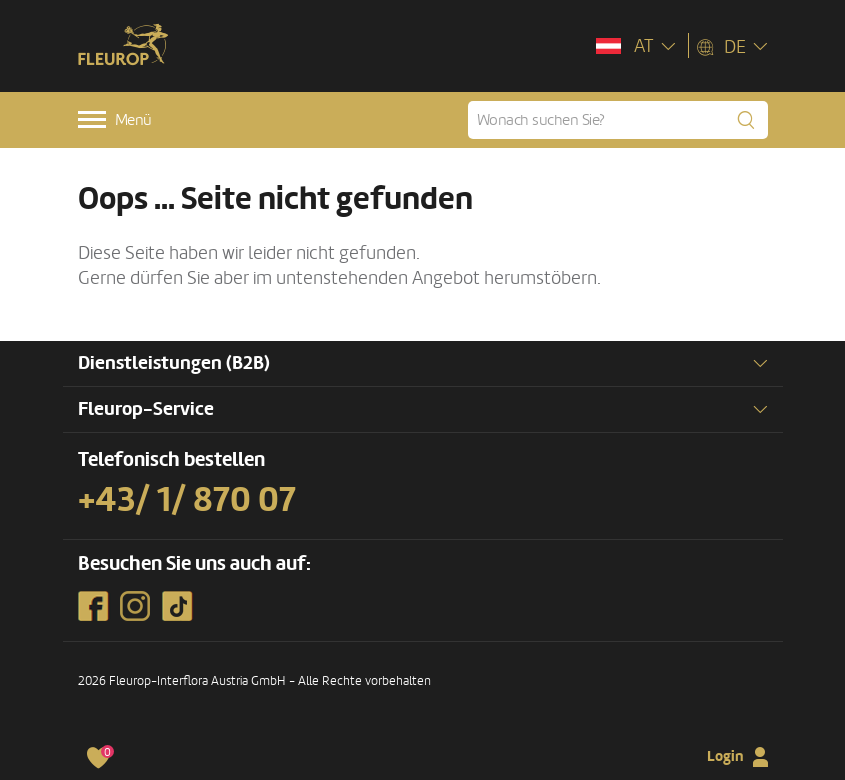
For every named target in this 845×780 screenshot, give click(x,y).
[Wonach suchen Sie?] (618, 120)
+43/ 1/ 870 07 (187, 500)
